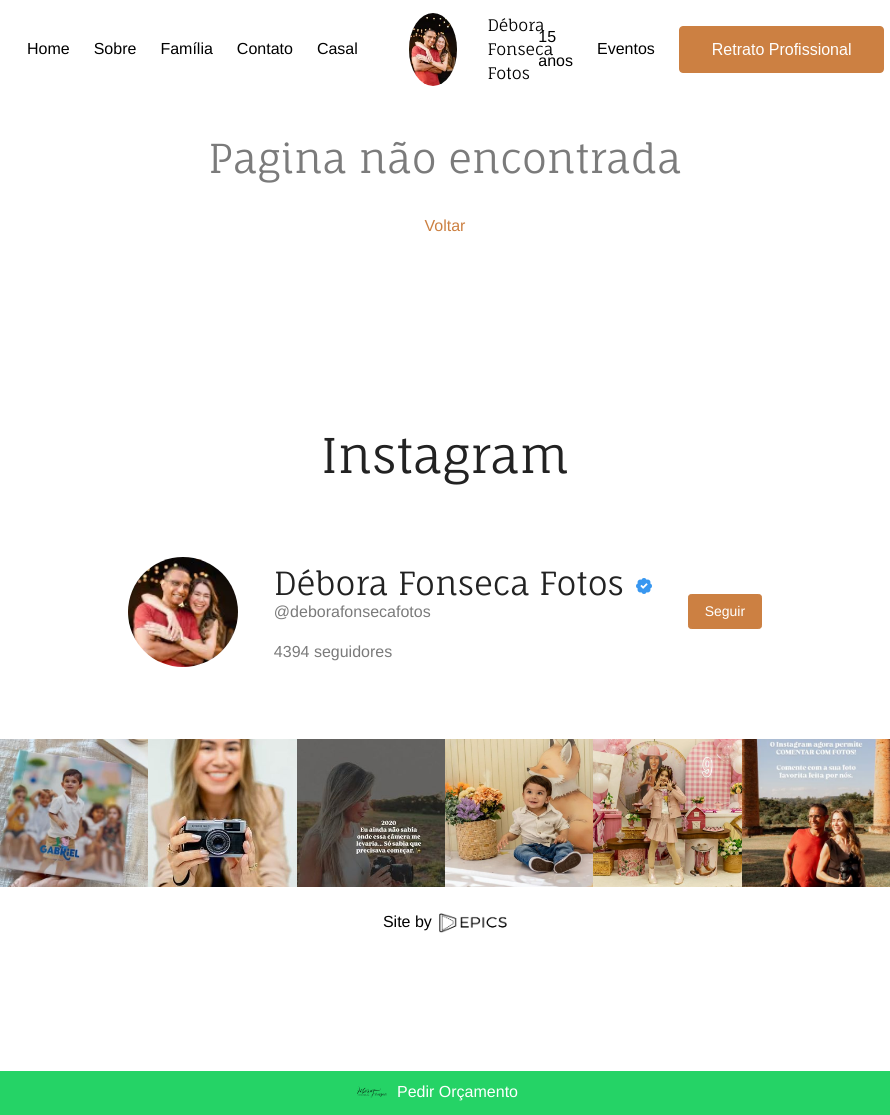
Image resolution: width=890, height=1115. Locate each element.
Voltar (445, 226)
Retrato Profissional (782, 49)
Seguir (725, 611)
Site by (445, 922)
